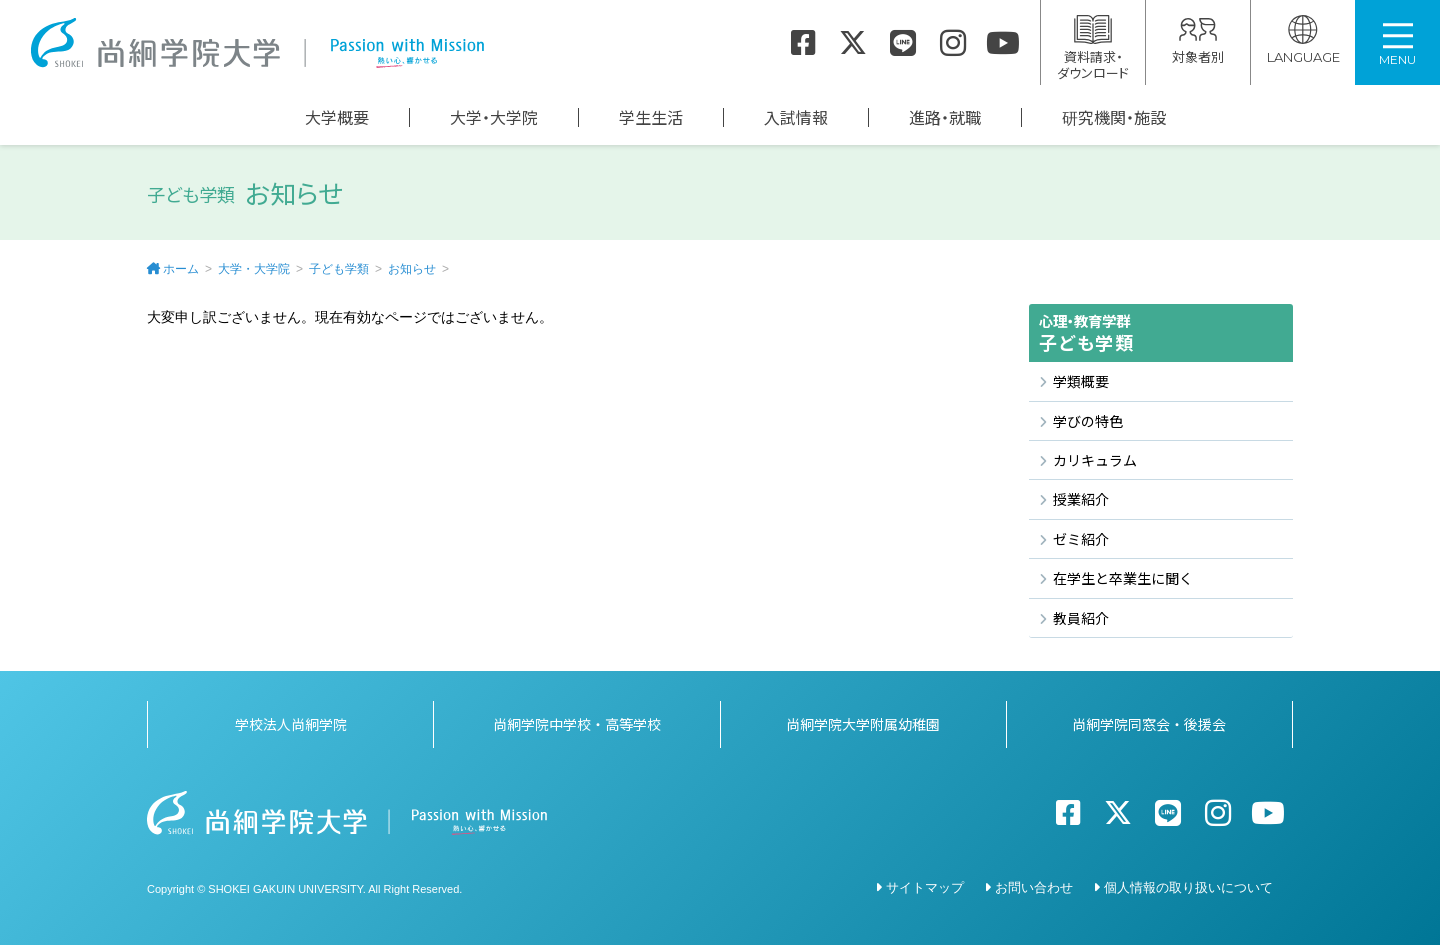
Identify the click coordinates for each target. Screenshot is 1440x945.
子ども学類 (339, 269)
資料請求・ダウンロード (1093, 48)
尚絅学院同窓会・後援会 (1149, 721)
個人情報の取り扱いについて (1188, 884)
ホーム (181, 269)
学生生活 (651, 117)
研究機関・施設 (1114, 117)
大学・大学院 (494, 117)
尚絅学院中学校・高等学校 (577, 721)
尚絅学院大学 (257, 43)
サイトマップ (925, 884)
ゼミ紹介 (1081, 539)
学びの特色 (1088, 421)
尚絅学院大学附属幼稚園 (863, 721)
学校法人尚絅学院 (291, 721)
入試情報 (796, 117)
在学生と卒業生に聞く (1123, 578)
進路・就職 (945, 117)
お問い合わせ (1034, 884)
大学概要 (337, 117)
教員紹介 (1081, 618)
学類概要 (1081, 381)
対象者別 (1198, 40)
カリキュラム (1095, 460)
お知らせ (412, 269)
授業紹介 (1081, 499)
